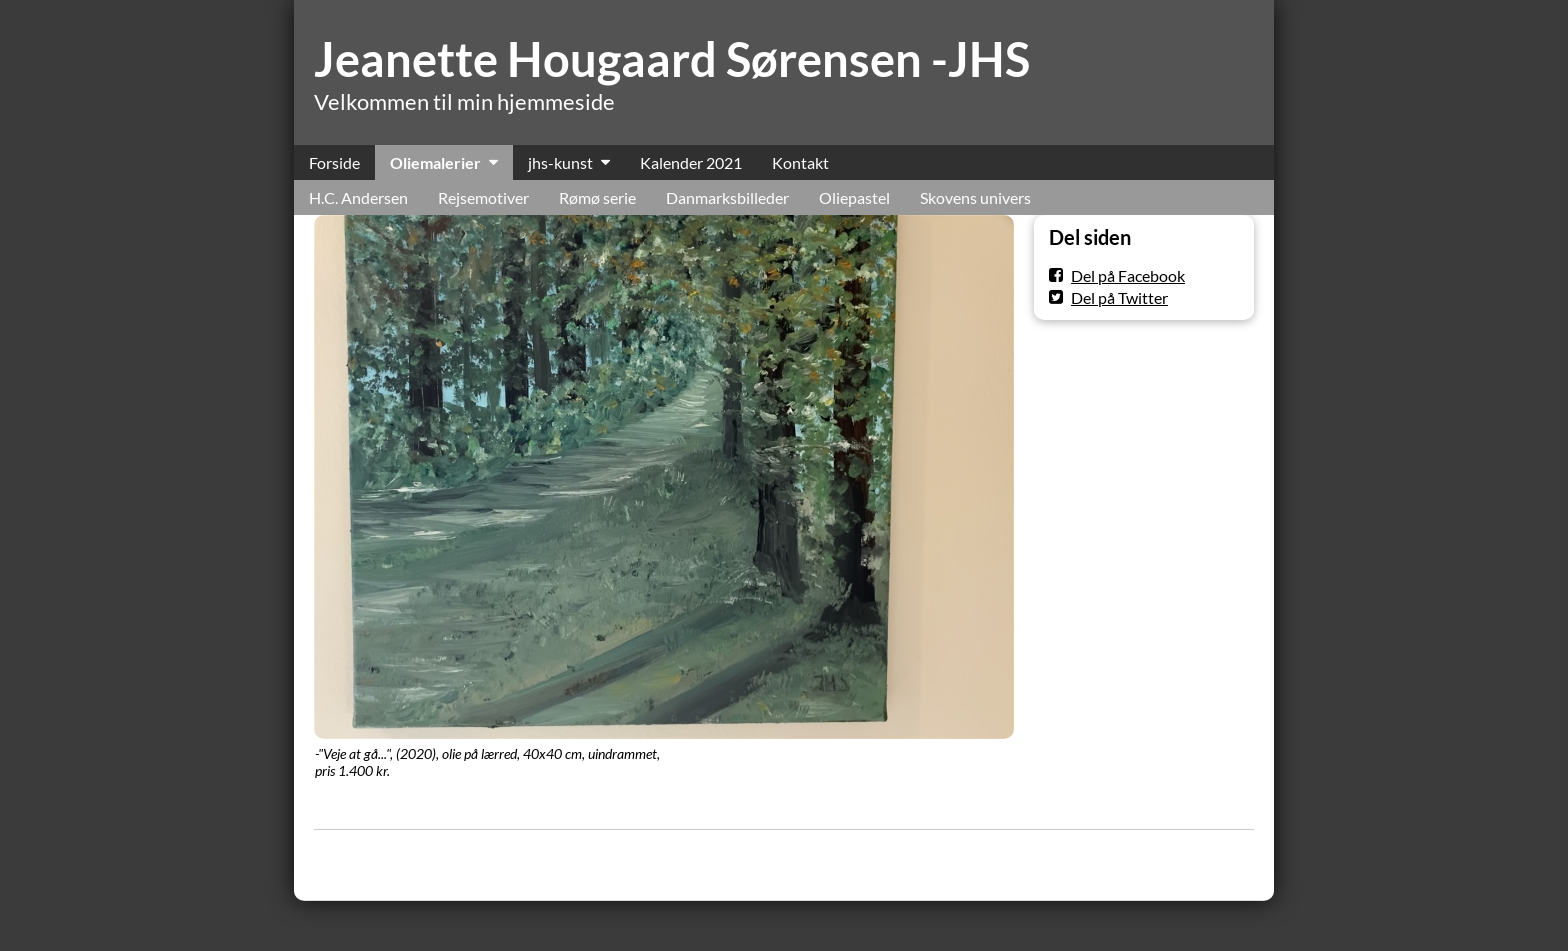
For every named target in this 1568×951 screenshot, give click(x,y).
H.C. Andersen (358, 197)
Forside (334, 162)
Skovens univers (975, 197)
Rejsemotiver (483, 197)
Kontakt (800, 162)
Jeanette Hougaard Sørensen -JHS (672, 59)
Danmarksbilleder (727, 197)
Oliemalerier (435, 162)
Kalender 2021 (691, 162)
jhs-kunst (560, 162)
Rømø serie (597, 197)
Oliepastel (854, 197)
